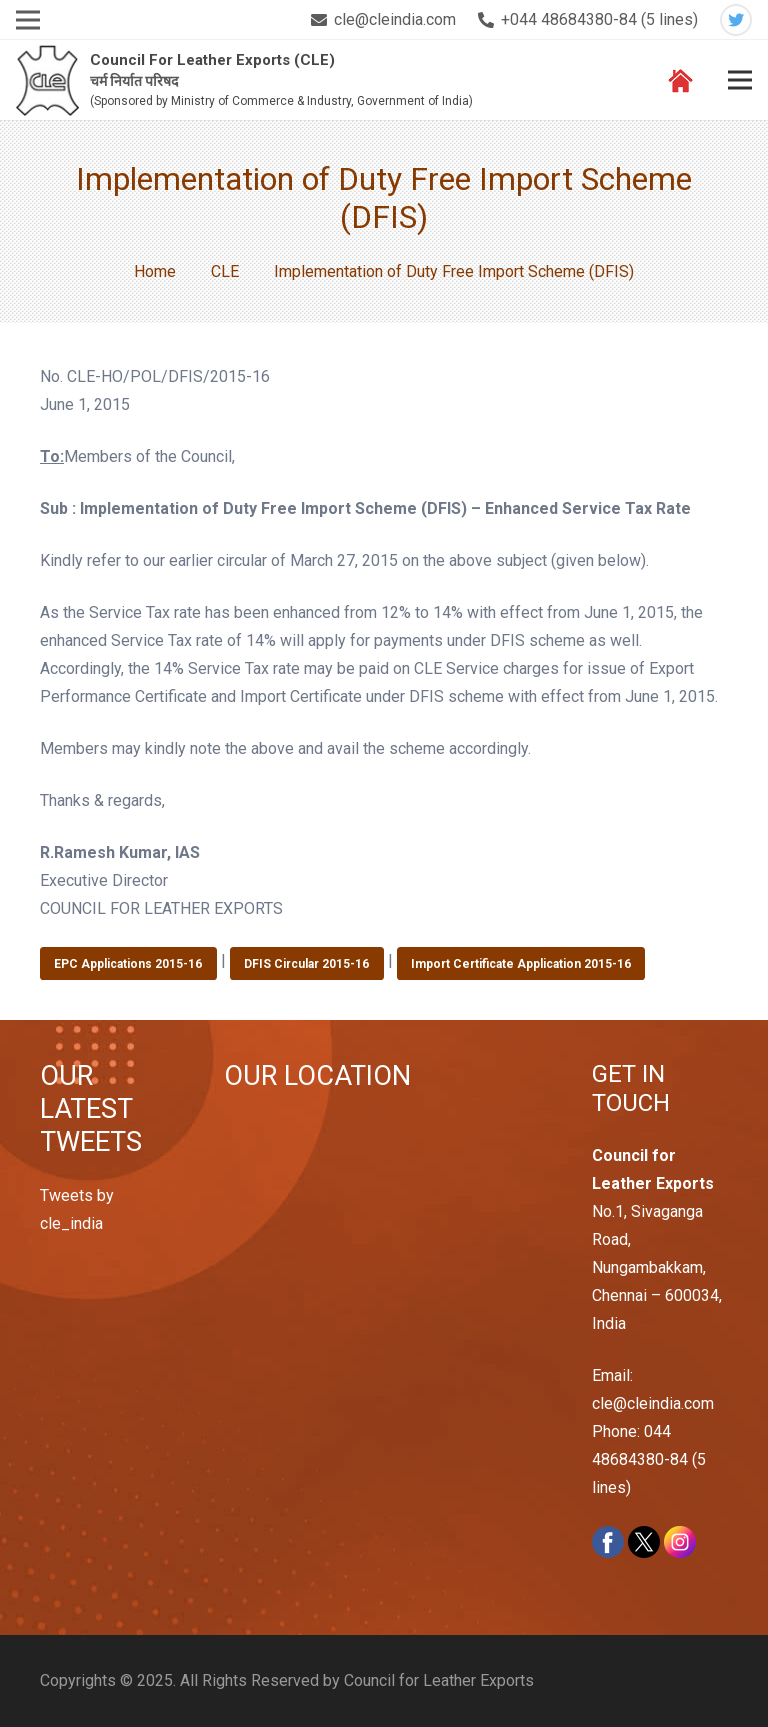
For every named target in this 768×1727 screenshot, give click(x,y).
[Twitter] (736, 20)
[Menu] (740, 80)
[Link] (47, 80)
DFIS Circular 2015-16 (306, 964)
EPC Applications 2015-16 (128, 964)
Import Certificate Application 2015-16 (521, 964)
